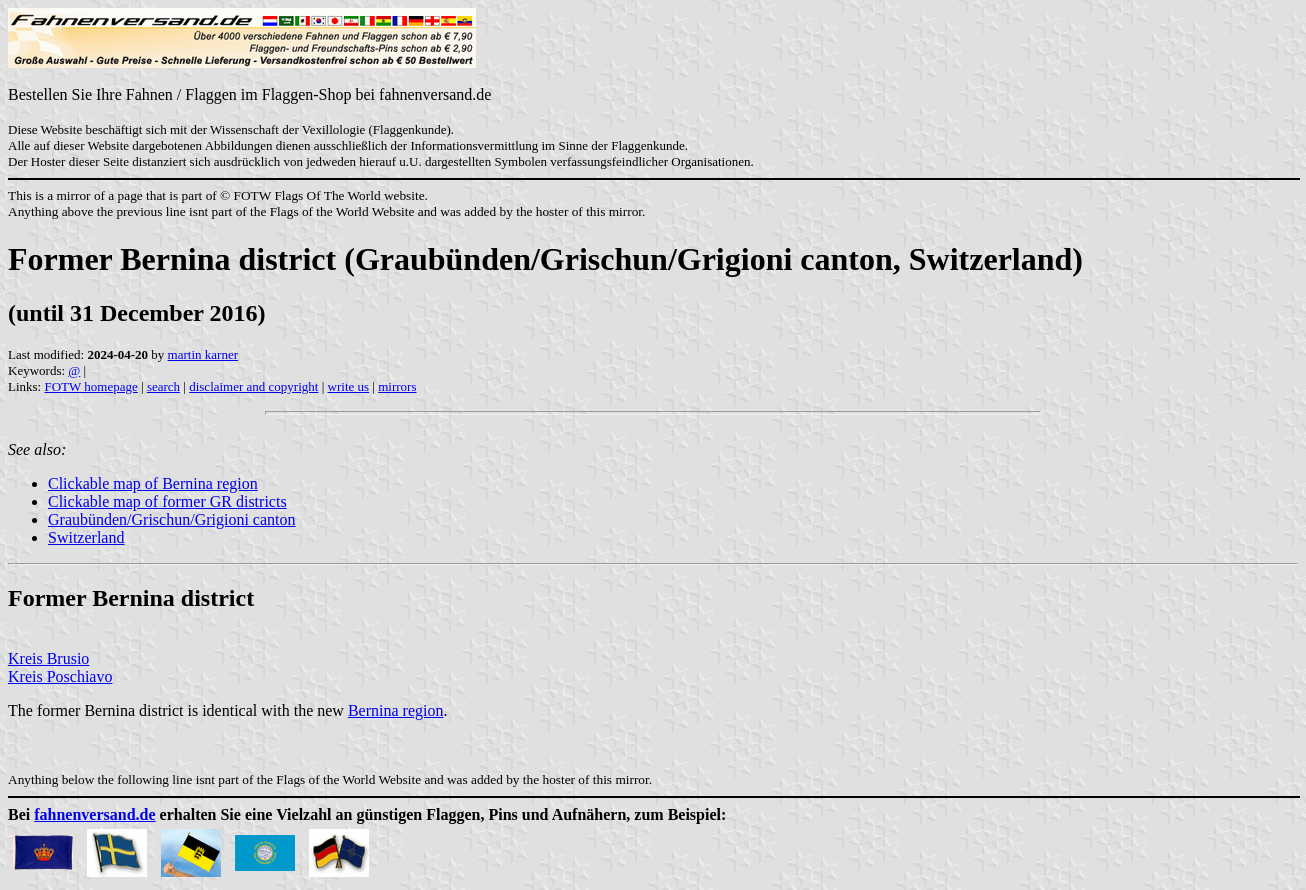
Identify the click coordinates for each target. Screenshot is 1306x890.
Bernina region (396, 710)
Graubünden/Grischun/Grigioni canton (172, 519)
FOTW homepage (90, 386)
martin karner (203, 354)
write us (349, 386)
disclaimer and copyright (253, 386)
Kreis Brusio (48, 658)
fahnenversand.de (94, 814)
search (163, 386)
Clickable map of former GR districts (167, 501)
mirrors (397, 386)
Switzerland (86, 537)
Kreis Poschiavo (60, 676)
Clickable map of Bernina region (153, 483)
